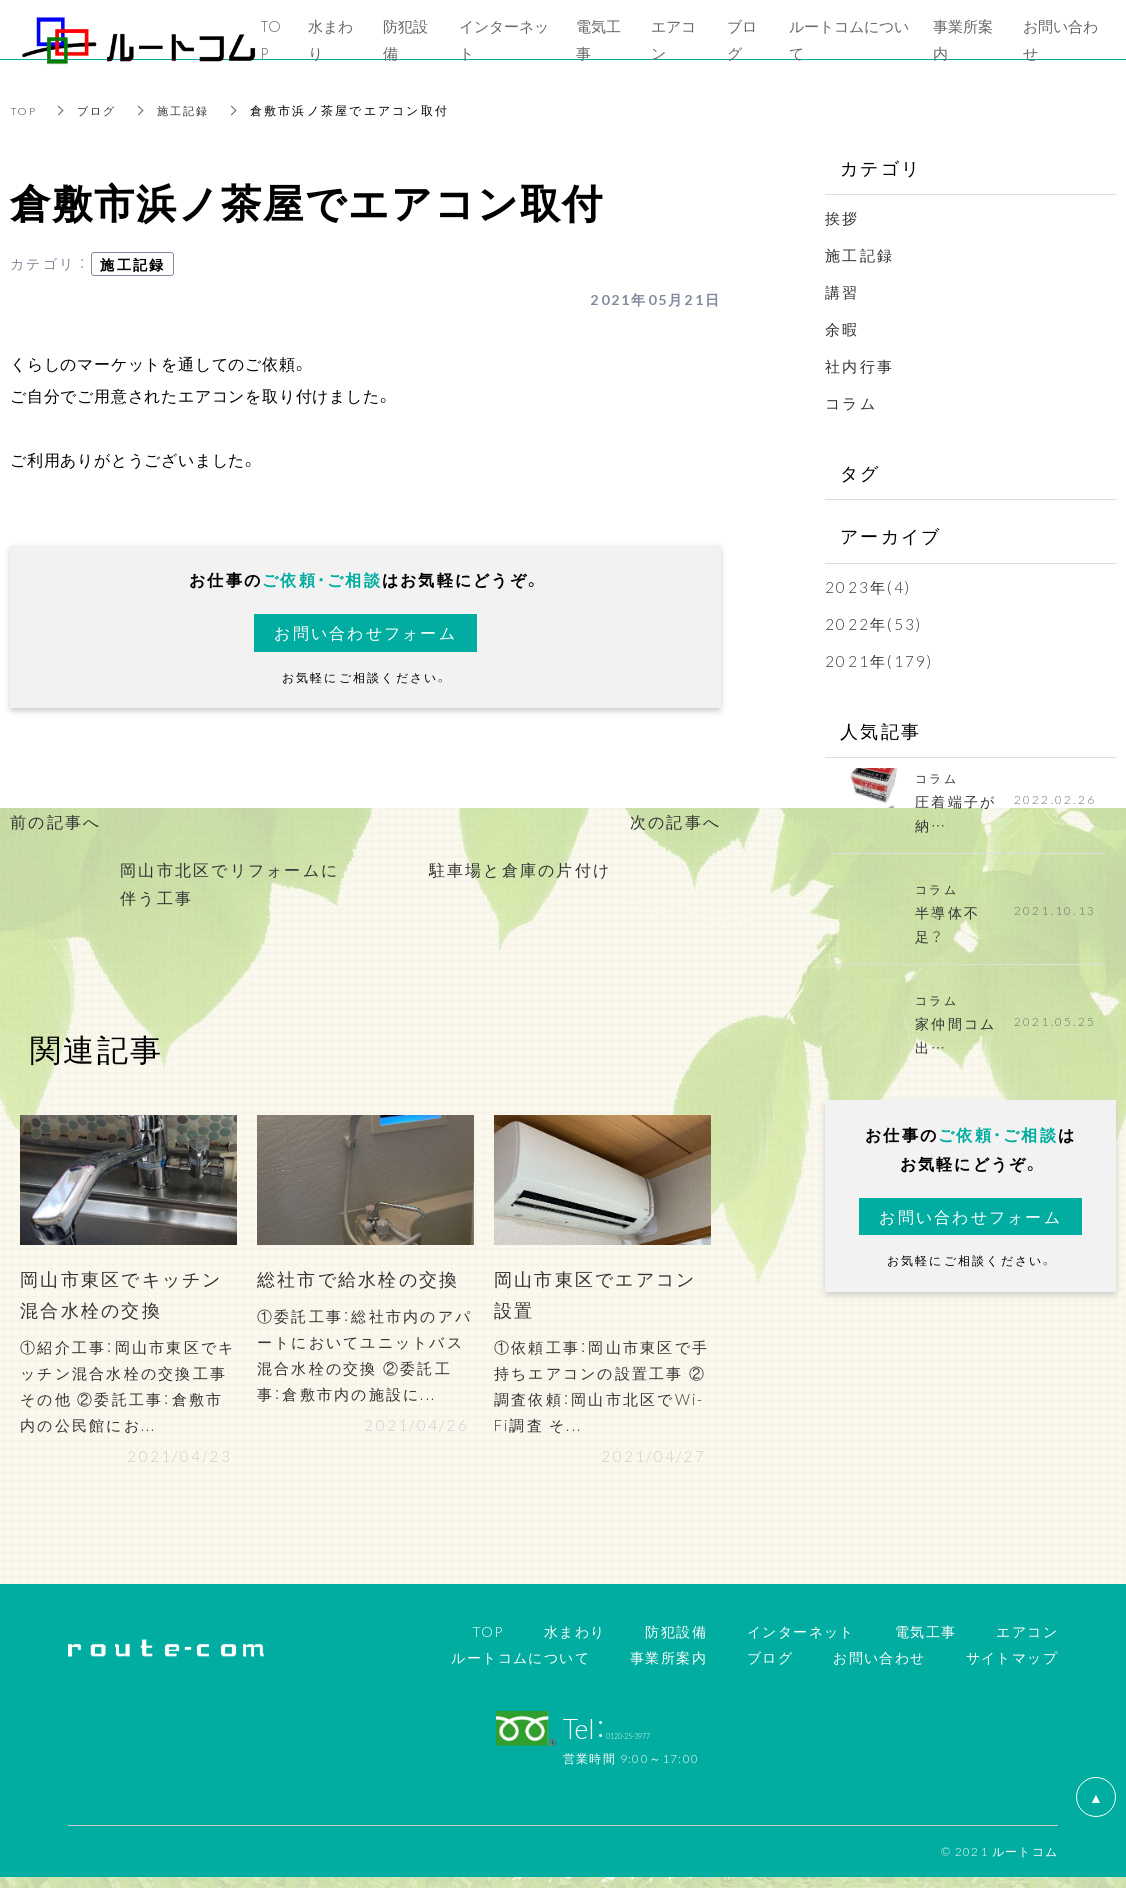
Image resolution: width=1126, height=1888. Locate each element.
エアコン (1027, 1642)
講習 (842, 292)
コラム (851, 403)
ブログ (101, 110)
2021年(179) (879, 661)
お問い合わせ (879, 1667)
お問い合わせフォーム (365, 633)
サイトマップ (1012, 1667)
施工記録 (191, 110)
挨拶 (842, 218)
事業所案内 (668, 1667)
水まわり (575, 1642)
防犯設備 (676, 1642)
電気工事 (926, 1642)
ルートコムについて (520, 1667)
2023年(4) (868, 587)
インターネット (801, 1642)
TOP (25, 110)
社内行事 (859, 366)
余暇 (842, 329)
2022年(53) (873, 624)
